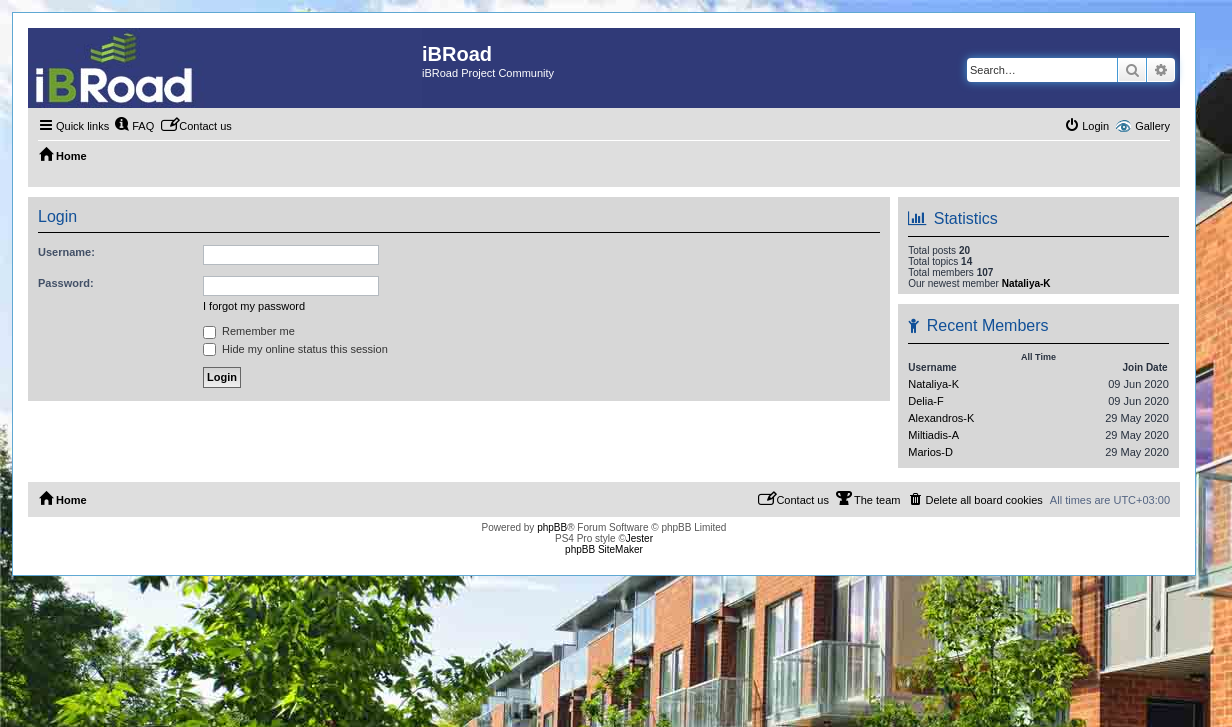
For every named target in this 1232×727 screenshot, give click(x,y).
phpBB (552, 527)
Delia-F (925, 401)
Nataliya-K (1026, 283)
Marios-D (930, 452)
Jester (639, 538)
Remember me (249, 331)
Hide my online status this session (295, 349)
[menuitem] (134, 126)
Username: (66, 252)
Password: (66, 283)
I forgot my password (254, 306)
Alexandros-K (941, 418)
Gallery (1152, 126)
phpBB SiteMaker (604, 549)
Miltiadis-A (933, 435)
